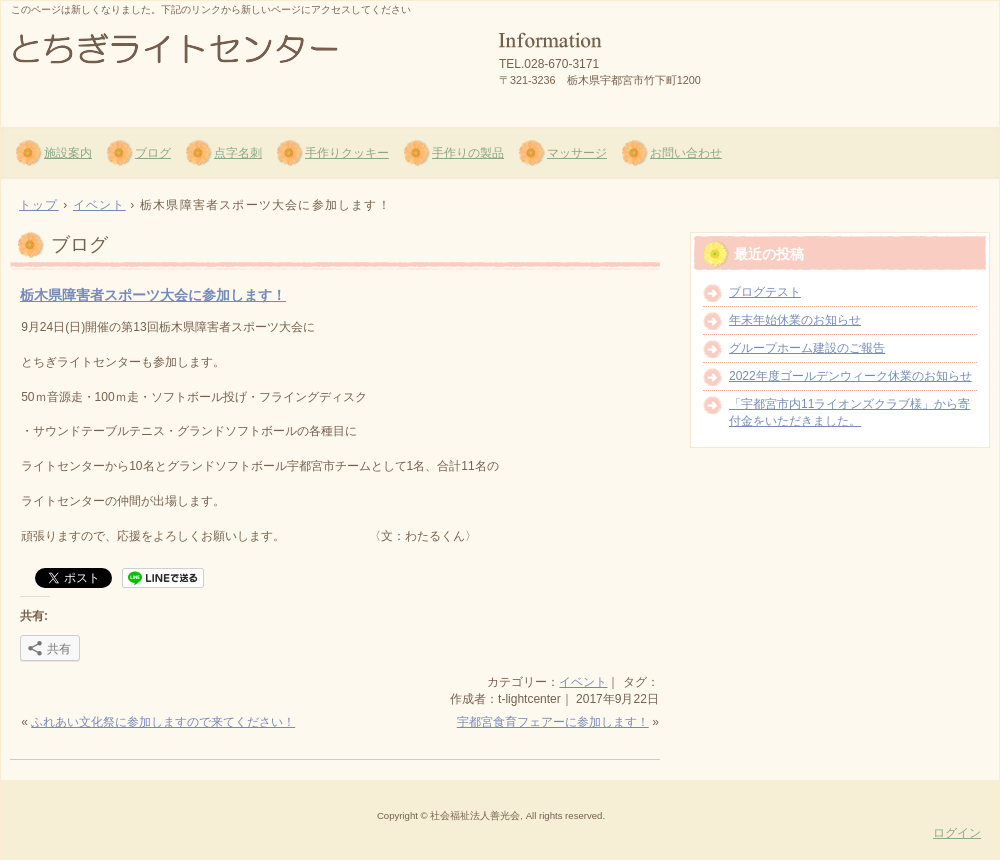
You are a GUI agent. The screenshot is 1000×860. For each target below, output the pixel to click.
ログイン (957, 833)
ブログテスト (765, 292)
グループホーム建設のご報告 (807, 348)
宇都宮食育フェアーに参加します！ (553, 722)
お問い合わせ (686, 153)
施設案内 (68, 153)
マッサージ (577, 153)
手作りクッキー (347, 153)
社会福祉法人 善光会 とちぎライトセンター (241, 61)
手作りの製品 (468, 153)
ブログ (153, 153)
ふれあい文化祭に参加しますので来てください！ (163, 722)
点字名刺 (238, 153)
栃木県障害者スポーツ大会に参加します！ (153, 295)
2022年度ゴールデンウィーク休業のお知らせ (850, 376)
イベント (583, 682)
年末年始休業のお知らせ (795, 320)
